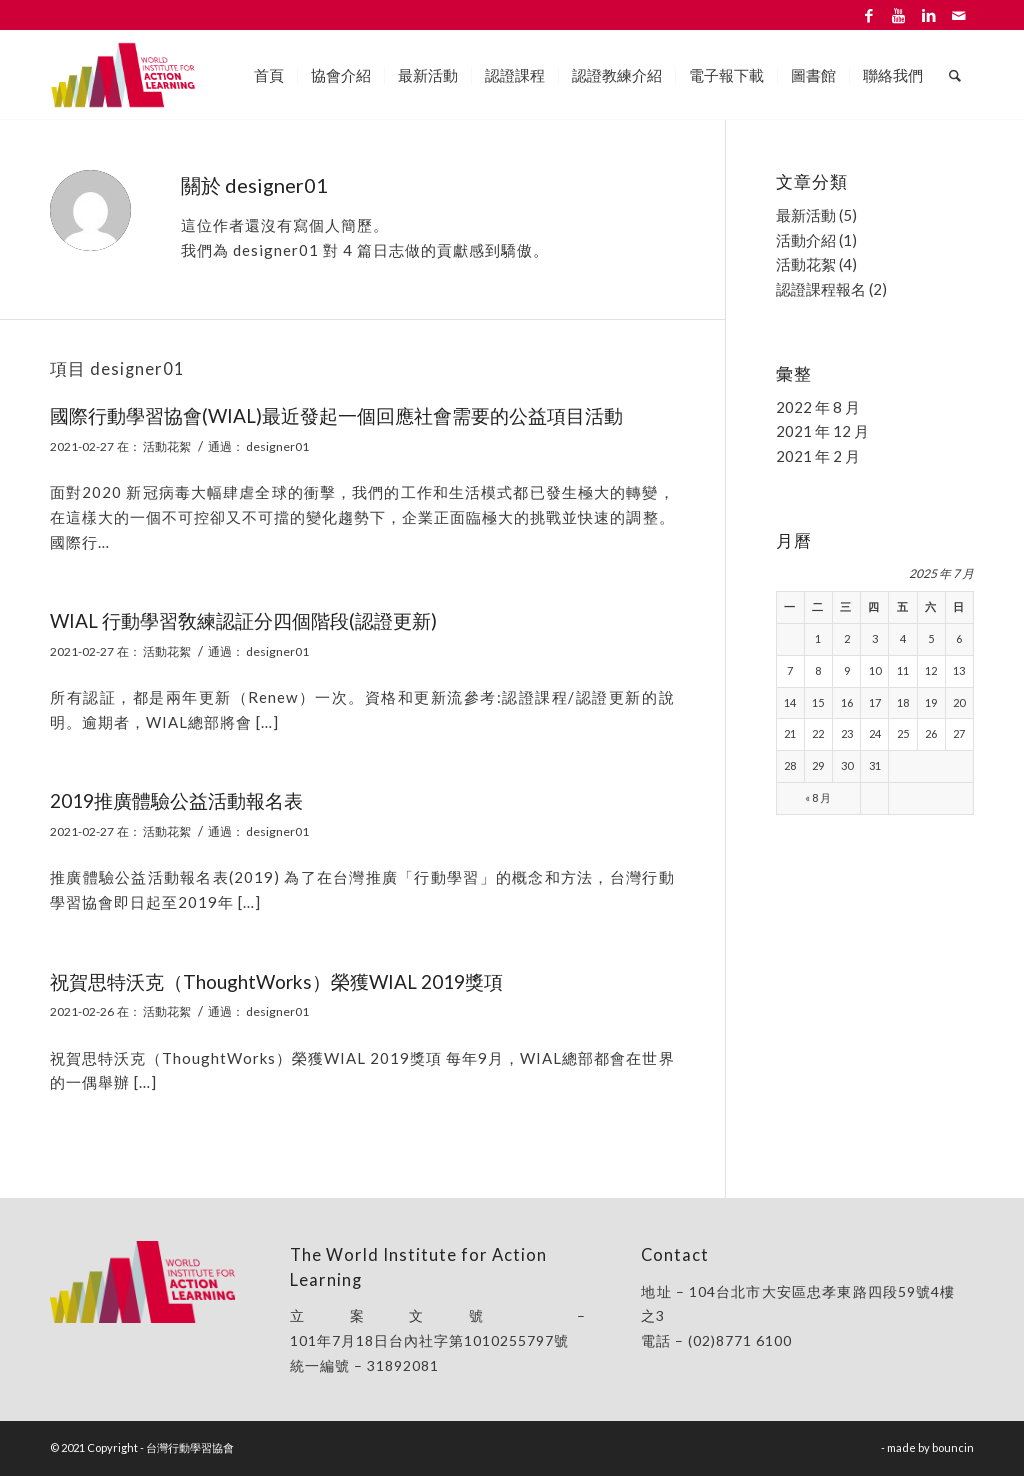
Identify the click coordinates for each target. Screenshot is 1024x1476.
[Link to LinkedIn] (928, 15)
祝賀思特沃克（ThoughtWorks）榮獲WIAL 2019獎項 (276, 981)
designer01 (277, 446)
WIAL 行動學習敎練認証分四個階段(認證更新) (243, 620)
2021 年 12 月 (822, 431)
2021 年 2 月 (818, 456)
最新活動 (806, 215)
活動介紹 (806, 240)
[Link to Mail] (959, 15)
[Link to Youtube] (898, 15)
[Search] (955, 75)
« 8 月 (818, 797)
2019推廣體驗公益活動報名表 (176, 800)
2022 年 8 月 (818, 407)
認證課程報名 (821, 289)
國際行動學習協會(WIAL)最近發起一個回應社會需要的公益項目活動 (336, 415)
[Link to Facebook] (868, 15)
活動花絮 (167, 446)
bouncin (953, 1447)
